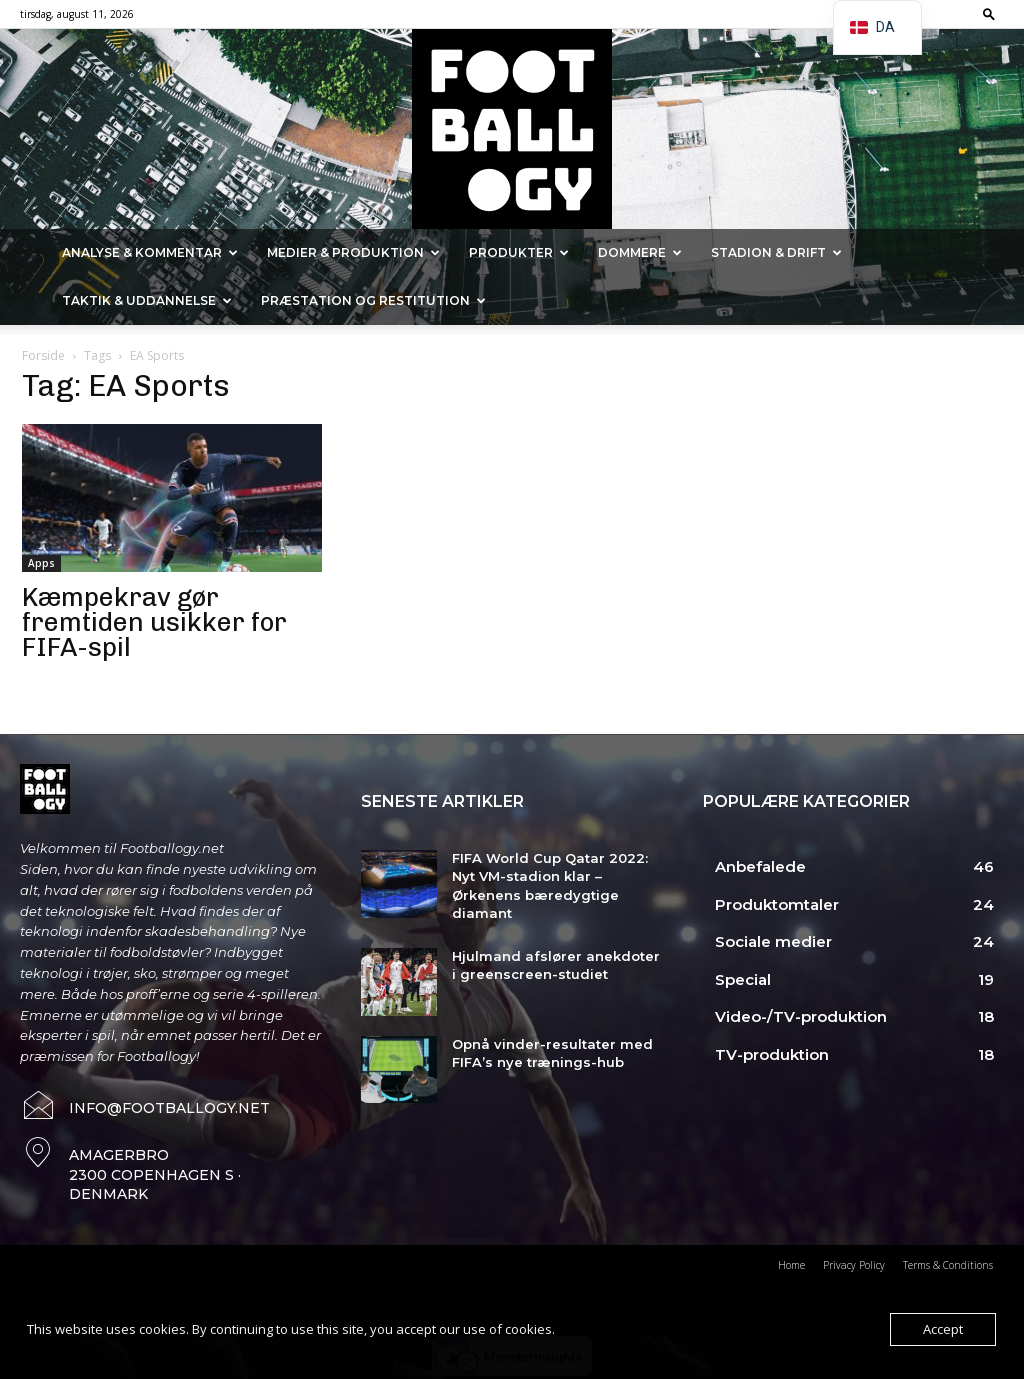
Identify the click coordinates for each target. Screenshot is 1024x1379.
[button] (989, 13)
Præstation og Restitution (373, 300)
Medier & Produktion (353, 252)
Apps (41, 563)
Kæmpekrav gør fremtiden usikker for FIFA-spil (154, 622)
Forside (43, 355)
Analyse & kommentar (150, 252)
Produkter (519, 252)
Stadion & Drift (776, 252)
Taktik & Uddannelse (147, 300)
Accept (943, 1329)
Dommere (640, 252)
